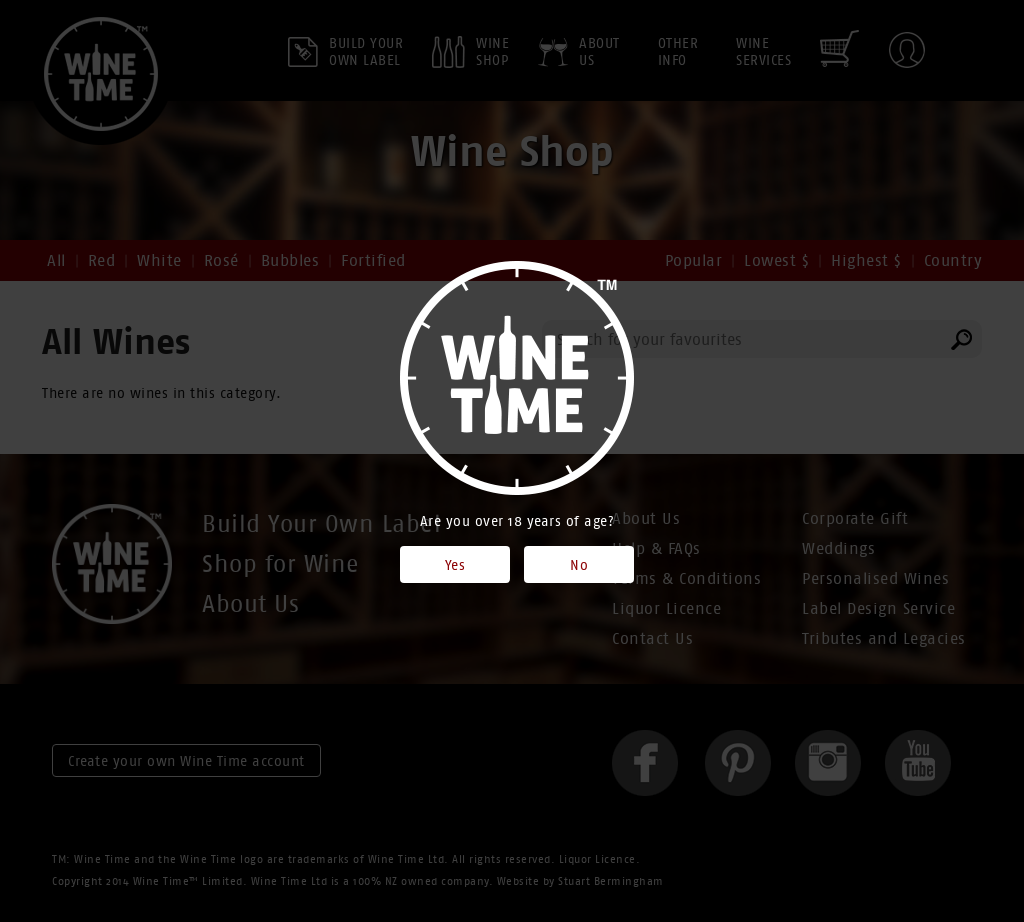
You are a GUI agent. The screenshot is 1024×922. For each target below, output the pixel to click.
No (579, 565)
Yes (455, 565)
